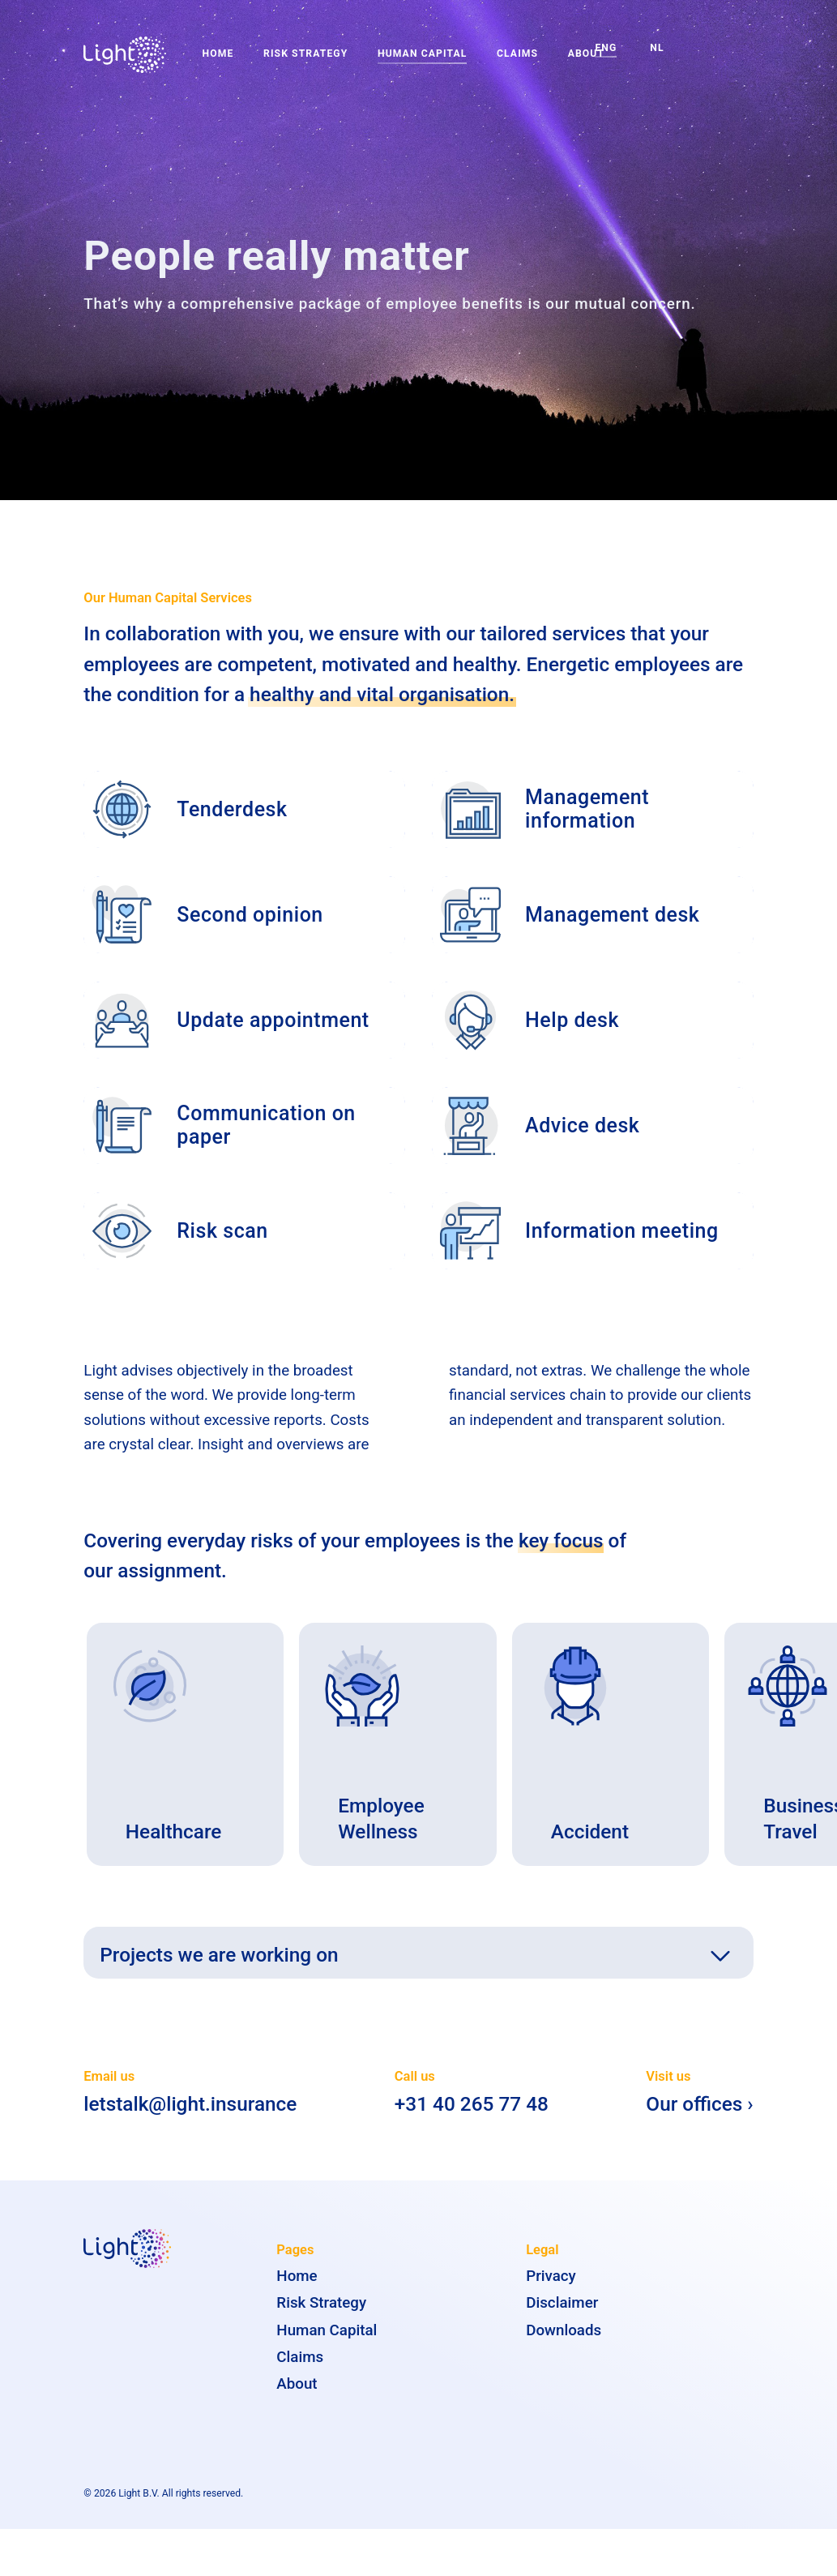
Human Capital (422, 53)
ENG (606, 47)
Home (218, 53)
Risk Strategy (305, 53)
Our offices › (699, 2117)
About (296, 2398)
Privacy (551, 2290)
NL (657, 47)
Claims (517, 53)
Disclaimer (562, 2317)
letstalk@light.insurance (190, 2117)
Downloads (563, 2343)
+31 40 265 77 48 (472, 2117)
